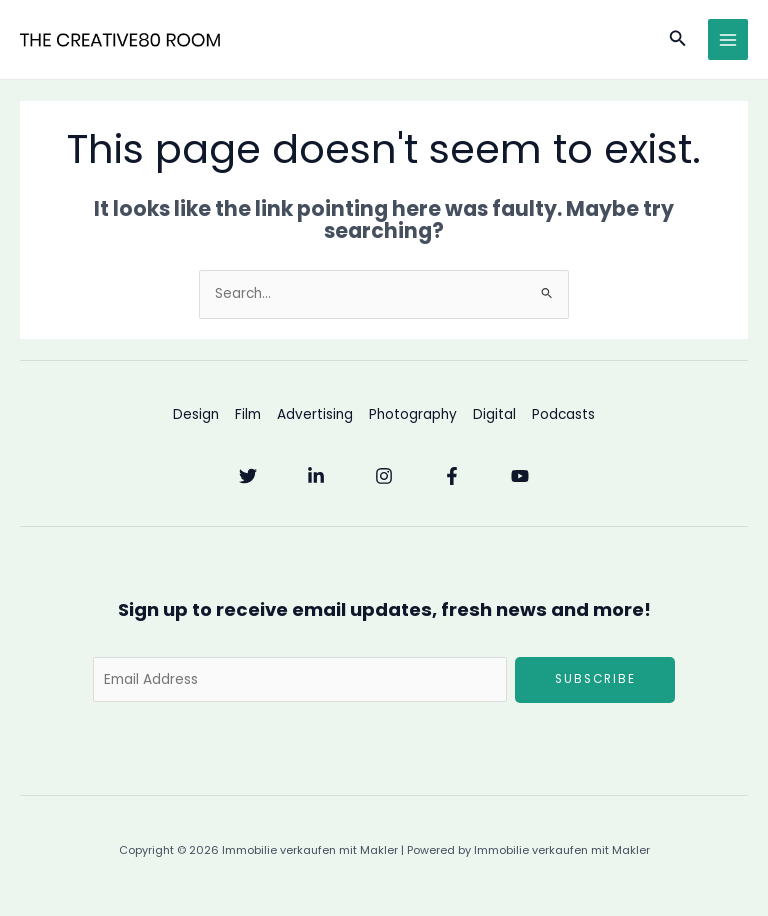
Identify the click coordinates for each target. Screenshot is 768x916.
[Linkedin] (316, 476)
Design (196, 414)
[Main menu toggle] (728, 39)
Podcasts (563, 414)
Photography (413, 414)
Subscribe (595, 679)
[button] (678, 40)
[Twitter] (248, 476)
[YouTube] (520, 476)
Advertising (315, 414)
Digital (494, 414)
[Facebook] (452, 476)
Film (248, 414)
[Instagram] (384, 476)
